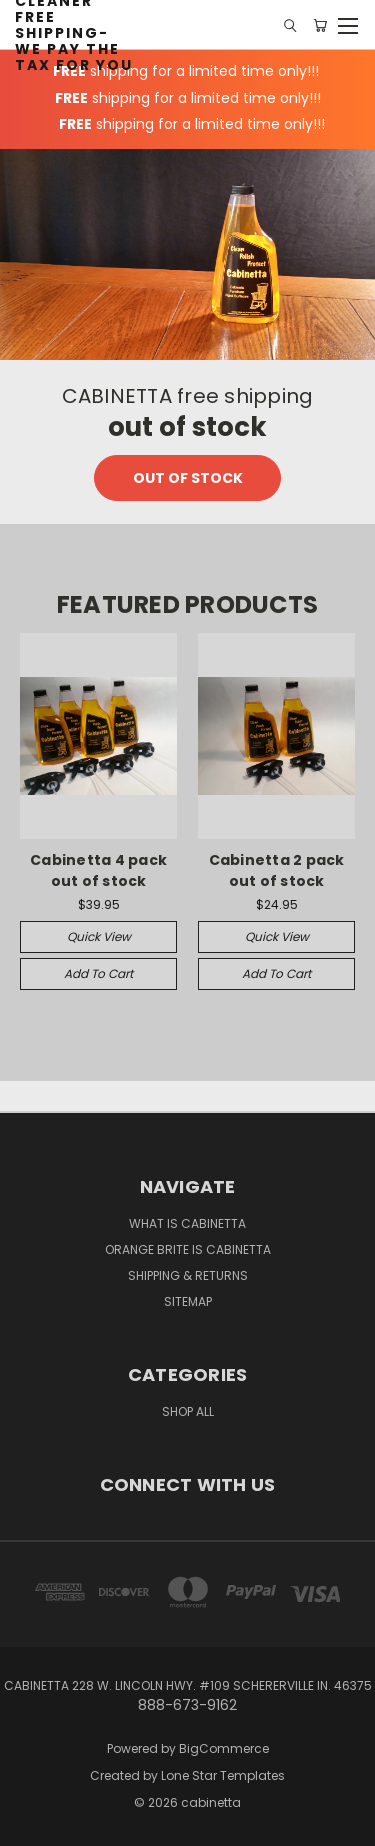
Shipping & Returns (188, 1275)
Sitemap (188, 1301)
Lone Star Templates (223, 1775)
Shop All (188, 1411)
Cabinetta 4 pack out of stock (98, 870)
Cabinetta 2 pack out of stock (277, 870)
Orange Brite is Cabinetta (188, 1249)
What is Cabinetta (187, 1223)
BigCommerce (224, 1748)
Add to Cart (98, 973)
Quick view (99, 936)
